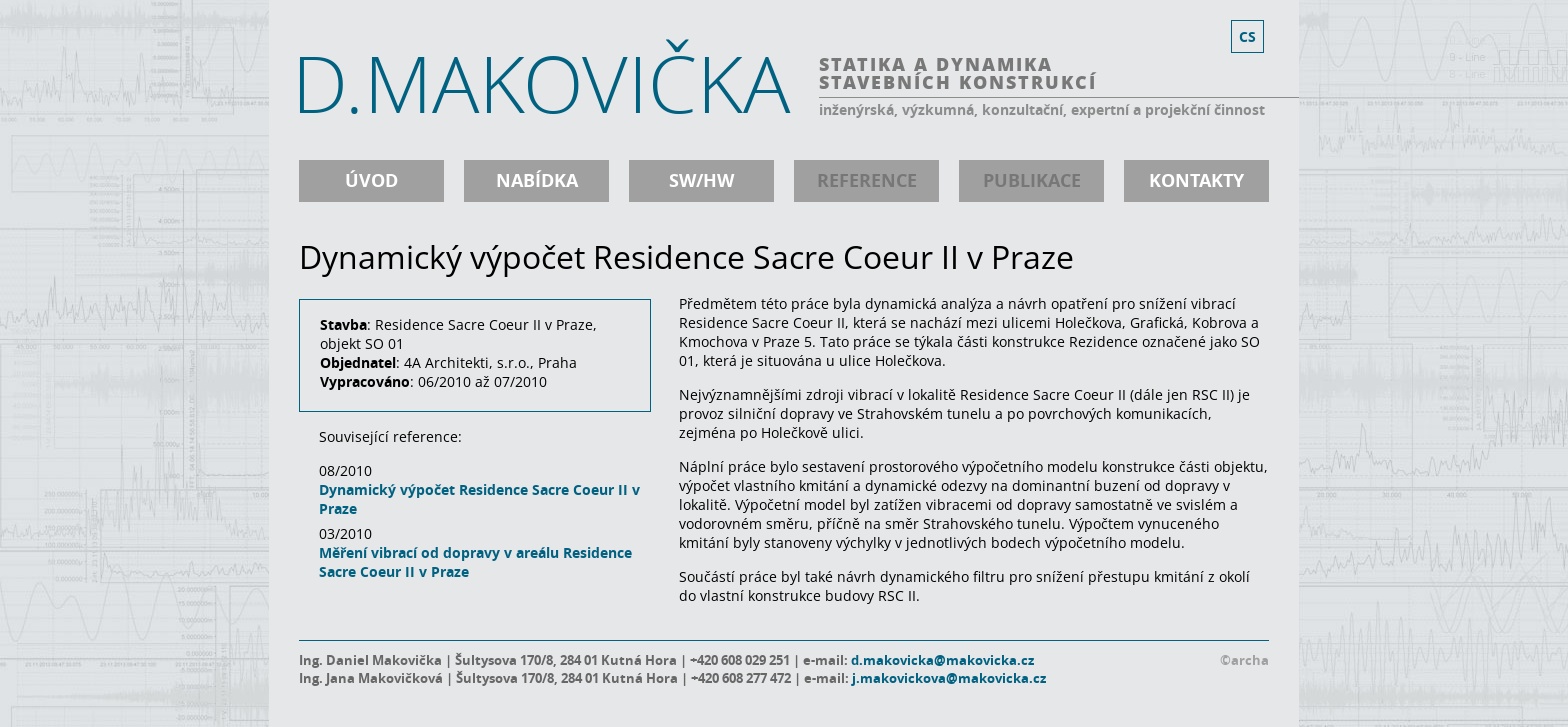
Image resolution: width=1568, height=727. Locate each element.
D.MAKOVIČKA (541, 83)
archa (1250, 660)
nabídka (537, 180)
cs (1247, 36)
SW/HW (701, 180)
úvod (371, 180)
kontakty (1196, 180)
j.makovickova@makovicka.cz (949, 678)
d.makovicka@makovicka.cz (942, 660)
